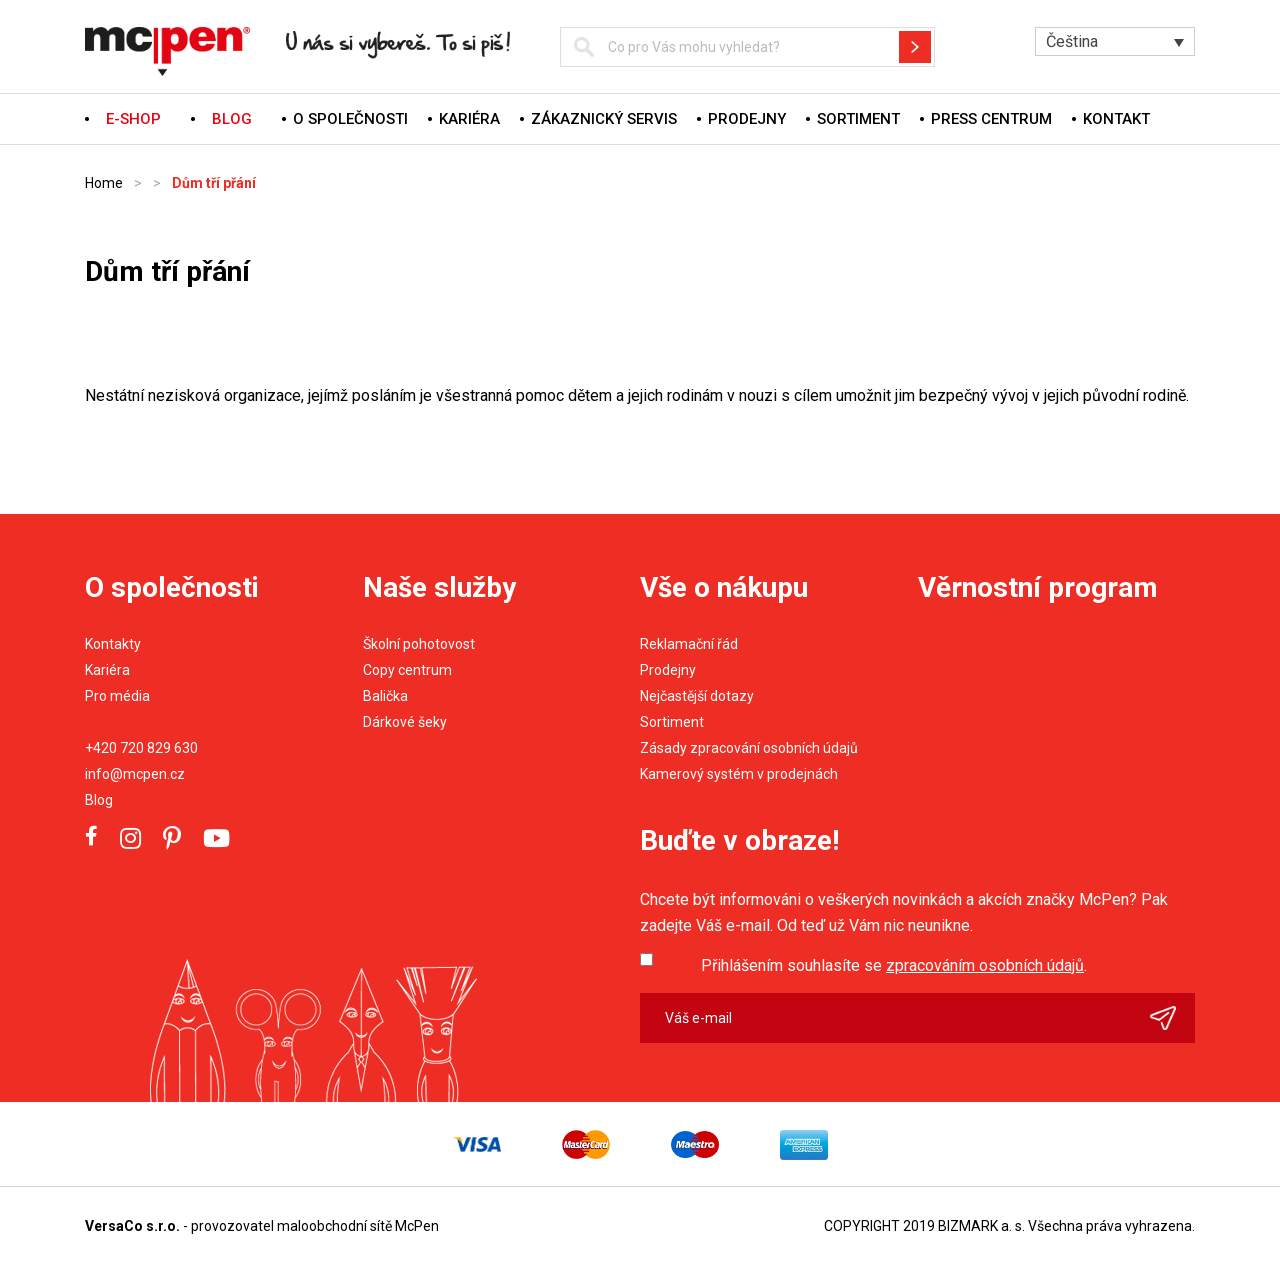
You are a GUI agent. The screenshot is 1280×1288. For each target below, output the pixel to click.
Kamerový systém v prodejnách (739, 774)
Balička (385, 696)
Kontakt (1116, 119)
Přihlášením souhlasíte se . (894, 965)
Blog (99, 800)
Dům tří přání (214, 183)
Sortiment (858, 119)
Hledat (915, 47)
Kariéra (469, 119)
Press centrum (991, 119)
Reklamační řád (689, 644)
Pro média (117, 696)
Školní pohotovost (419, 644)
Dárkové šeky (405, 722)
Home (104, 183)
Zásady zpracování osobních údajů (749, 748)
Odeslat (1172, 1018)
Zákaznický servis (604, 119)
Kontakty (113, 644)
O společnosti (350, 119)
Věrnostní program (1038, 587)
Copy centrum (407, 670)
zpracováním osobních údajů (985, 965)
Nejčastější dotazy (697, 696)
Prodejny (747, 119)
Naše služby (439, 587)
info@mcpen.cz (135, 774)
